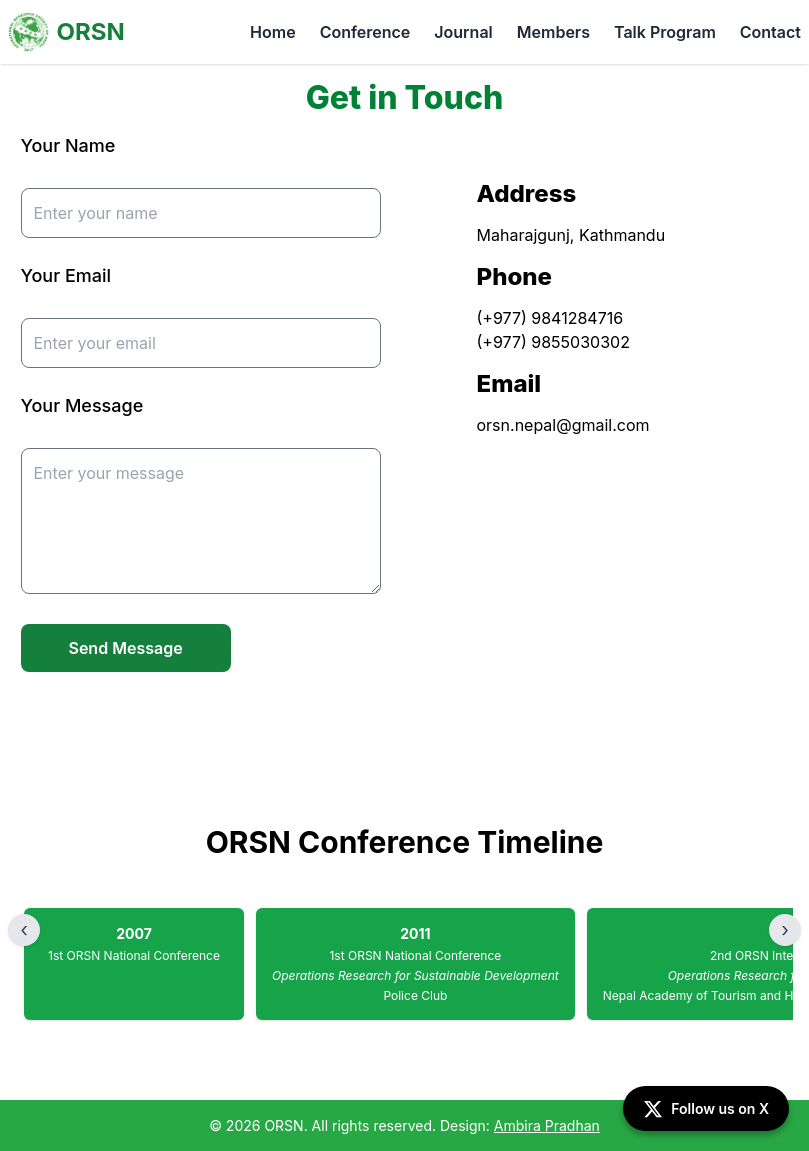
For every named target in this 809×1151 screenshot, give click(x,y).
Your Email (66, 275)
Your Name (68, 145)
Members (553, 32)
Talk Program (665, 32)
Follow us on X (706, 1109)
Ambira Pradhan (547, 1125)
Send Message (126, 648)
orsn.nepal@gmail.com (563, 425)
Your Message (82, 405)
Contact (770, 32)
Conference (365, 32)
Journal (463, 32)
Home (273, 32)
